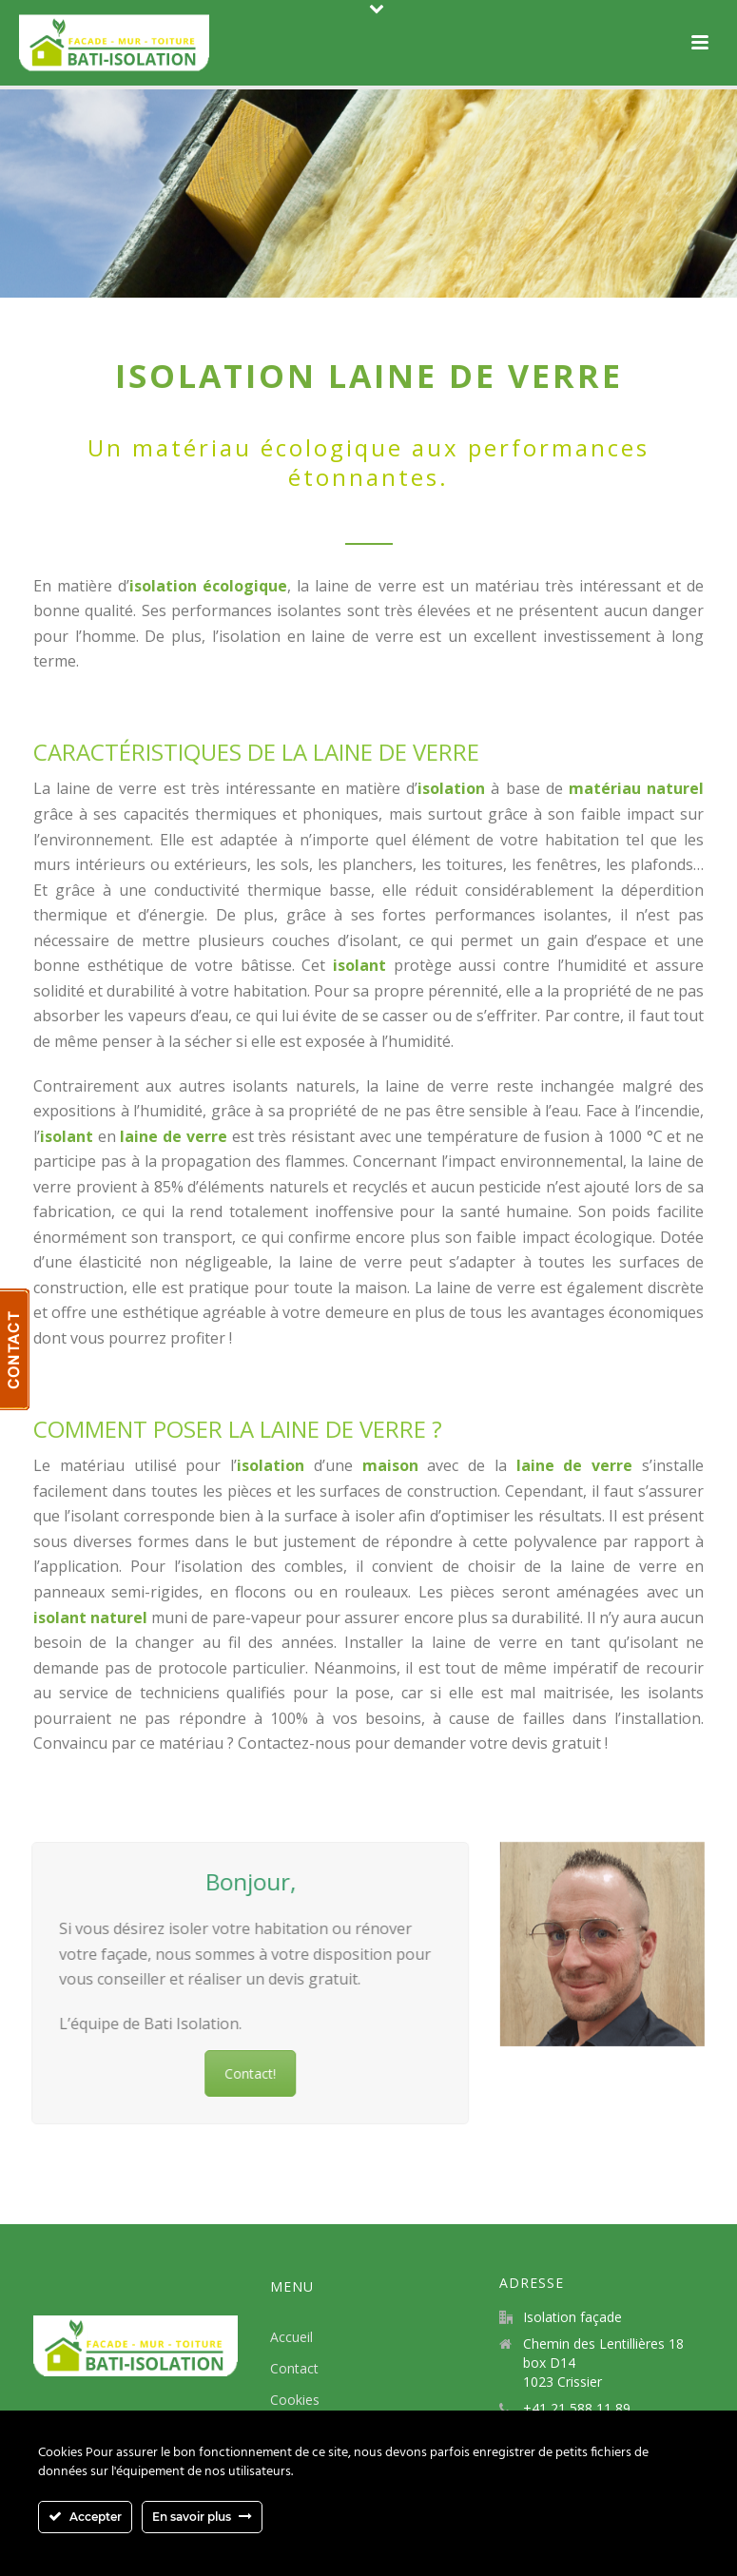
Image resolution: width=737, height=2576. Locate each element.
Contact (294, 2368)
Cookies (295, 2400)
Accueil (291, 2337)
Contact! (213, 2073)
